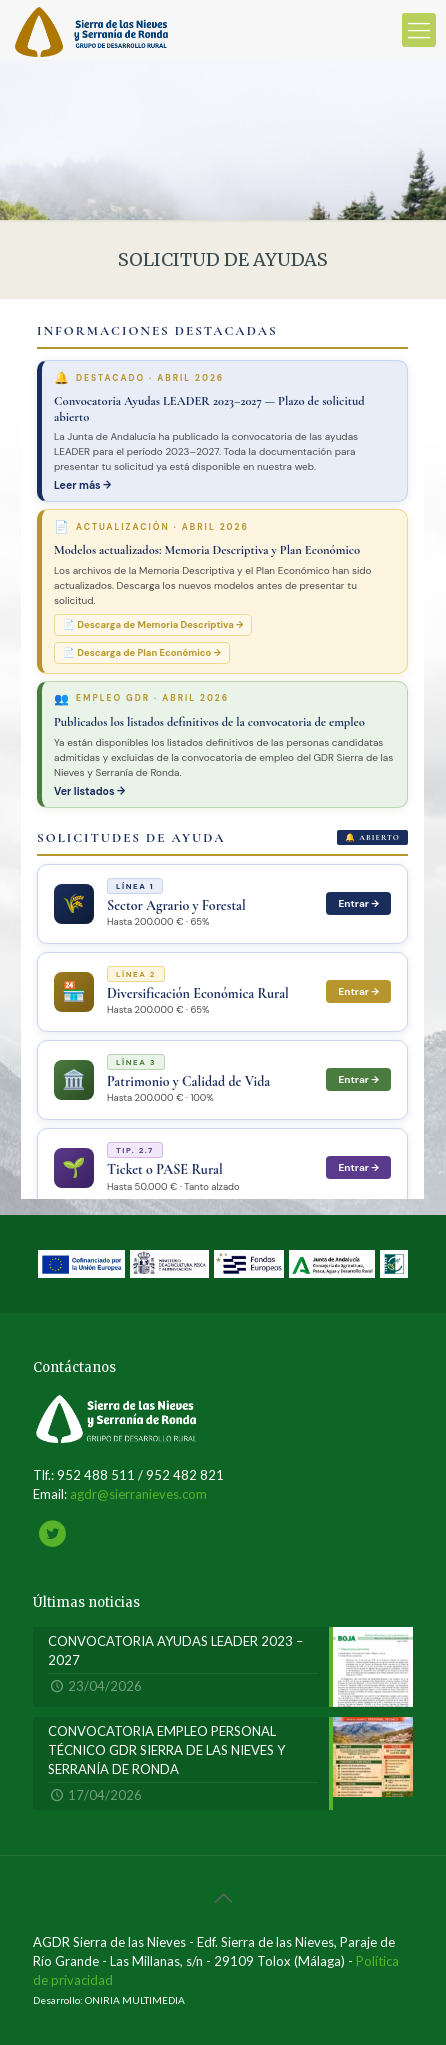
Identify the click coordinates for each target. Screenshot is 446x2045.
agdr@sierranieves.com (138, 1494)
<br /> (222, 749)
